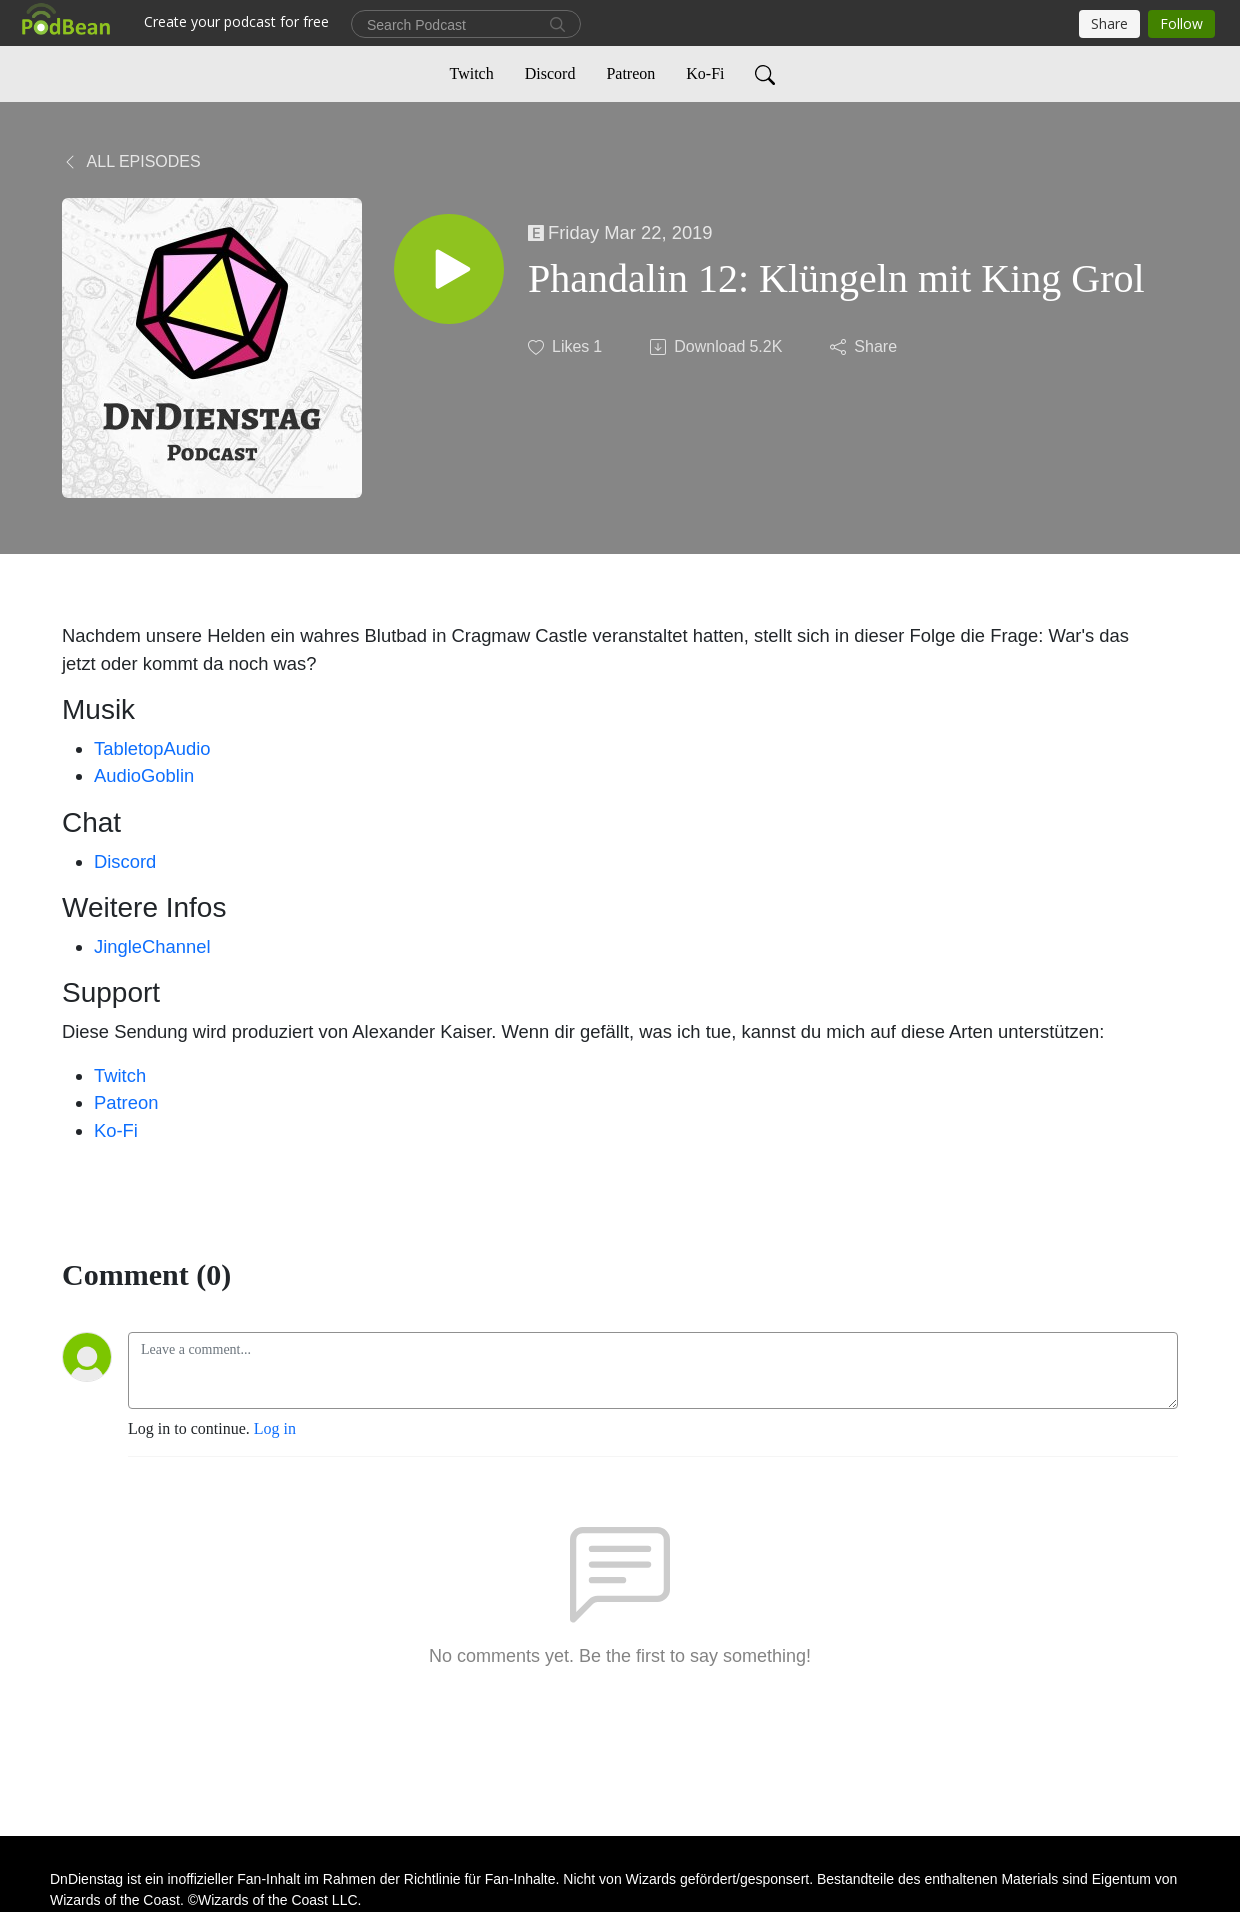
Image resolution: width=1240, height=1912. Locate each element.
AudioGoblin (144, 775)
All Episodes (131, 161)
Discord (550, 73)
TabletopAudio (152, 748)
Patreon (630, 73)
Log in (275, 1428)
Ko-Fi (705, 73)
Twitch (472, 73)
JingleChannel (152, 946)
